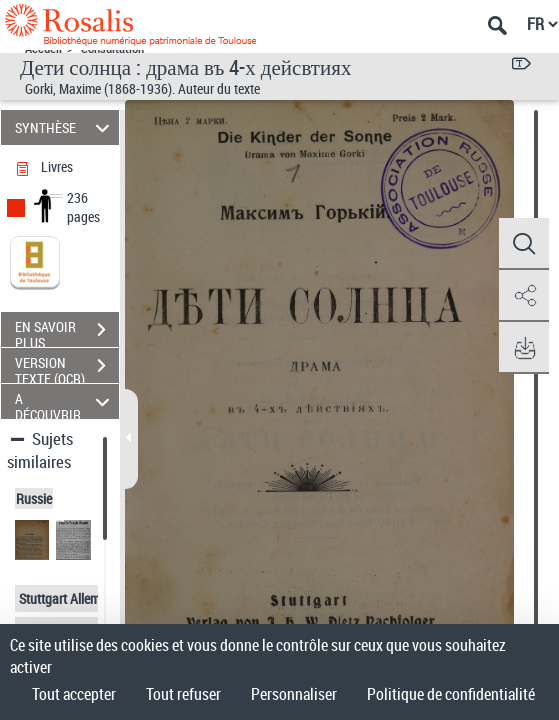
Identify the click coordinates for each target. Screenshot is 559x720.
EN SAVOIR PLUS (67, 332)
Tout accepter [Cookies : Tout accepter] (74, 694)
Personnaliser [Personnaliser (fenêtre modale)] (294, 694)
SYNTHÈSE (65, 127)
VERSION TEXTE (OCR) (67, 368)
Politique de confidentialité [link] (451, 694)
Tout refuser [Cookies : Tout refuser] (183, 694)
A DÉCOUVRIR (65, 401)
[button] (524, 244)
